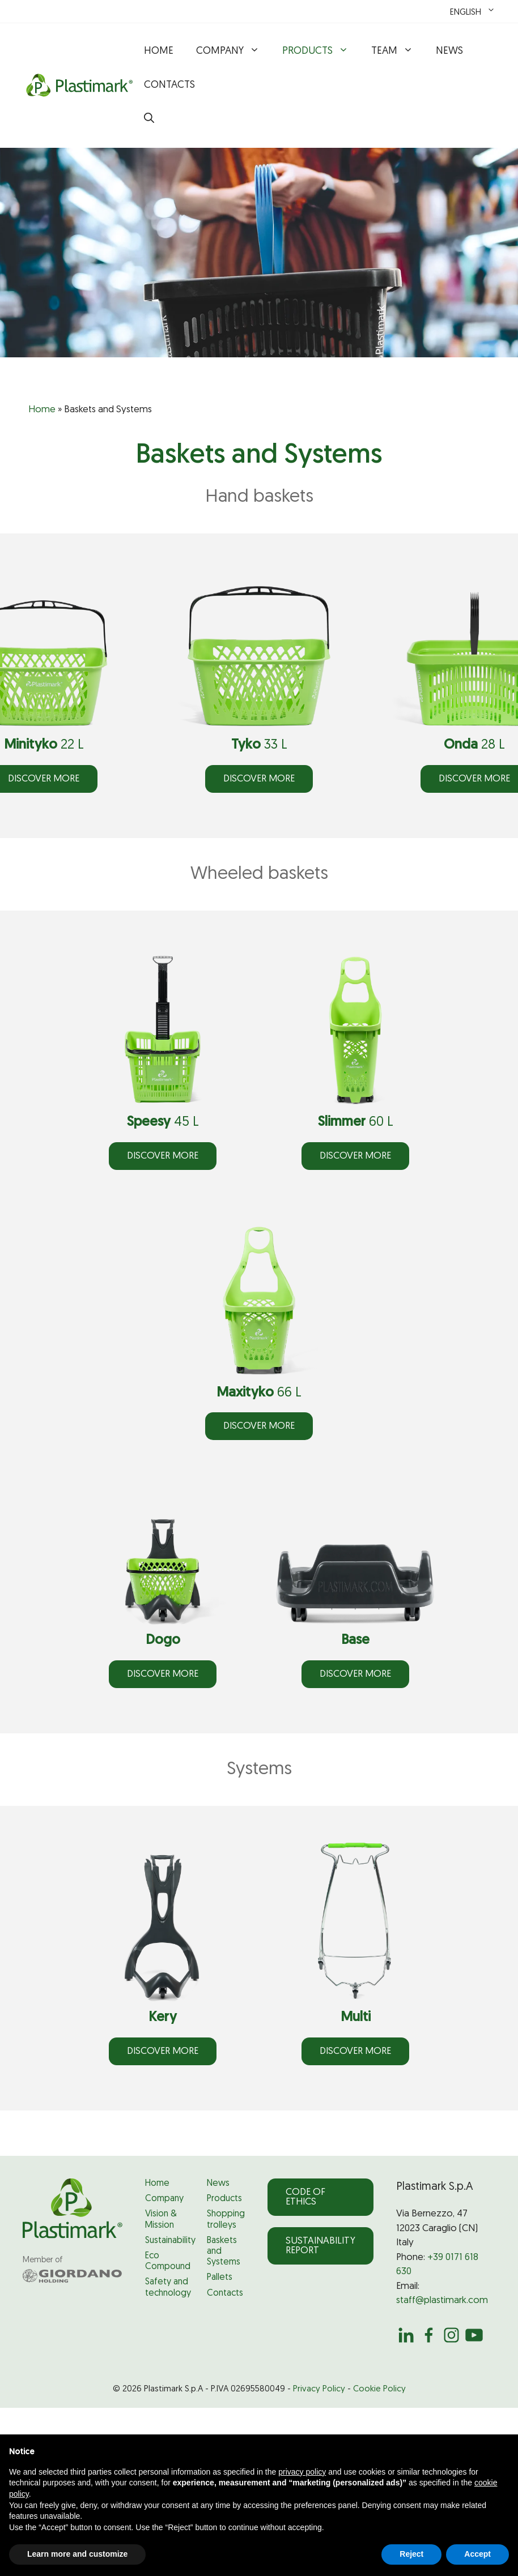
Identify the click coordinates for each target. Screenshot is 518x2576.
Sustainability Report (320, 2245)
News (449, 51)
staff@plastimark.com (442, 2300)
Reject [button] (411, 2553)
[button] (149, 119)
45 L (163, 1122)
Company (233, 52)
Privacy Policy (319, 2389)
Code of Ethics (305, 2197)
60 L (355, 1122)
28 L (474, 745)
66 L (259, 1393)
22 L (44, 745)
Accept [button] (477, 2553)
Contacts (169, 85)
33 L (259, 745)
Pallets (219, 2277)
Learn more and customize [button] (77, 2553)
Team (397, 52)
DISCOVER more (259, 779)
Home (158, 51)
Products (321, 52)
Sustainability (170, 2240)
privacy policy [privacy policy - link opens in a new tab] (302, 2471)
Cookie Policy (379, 2389)
